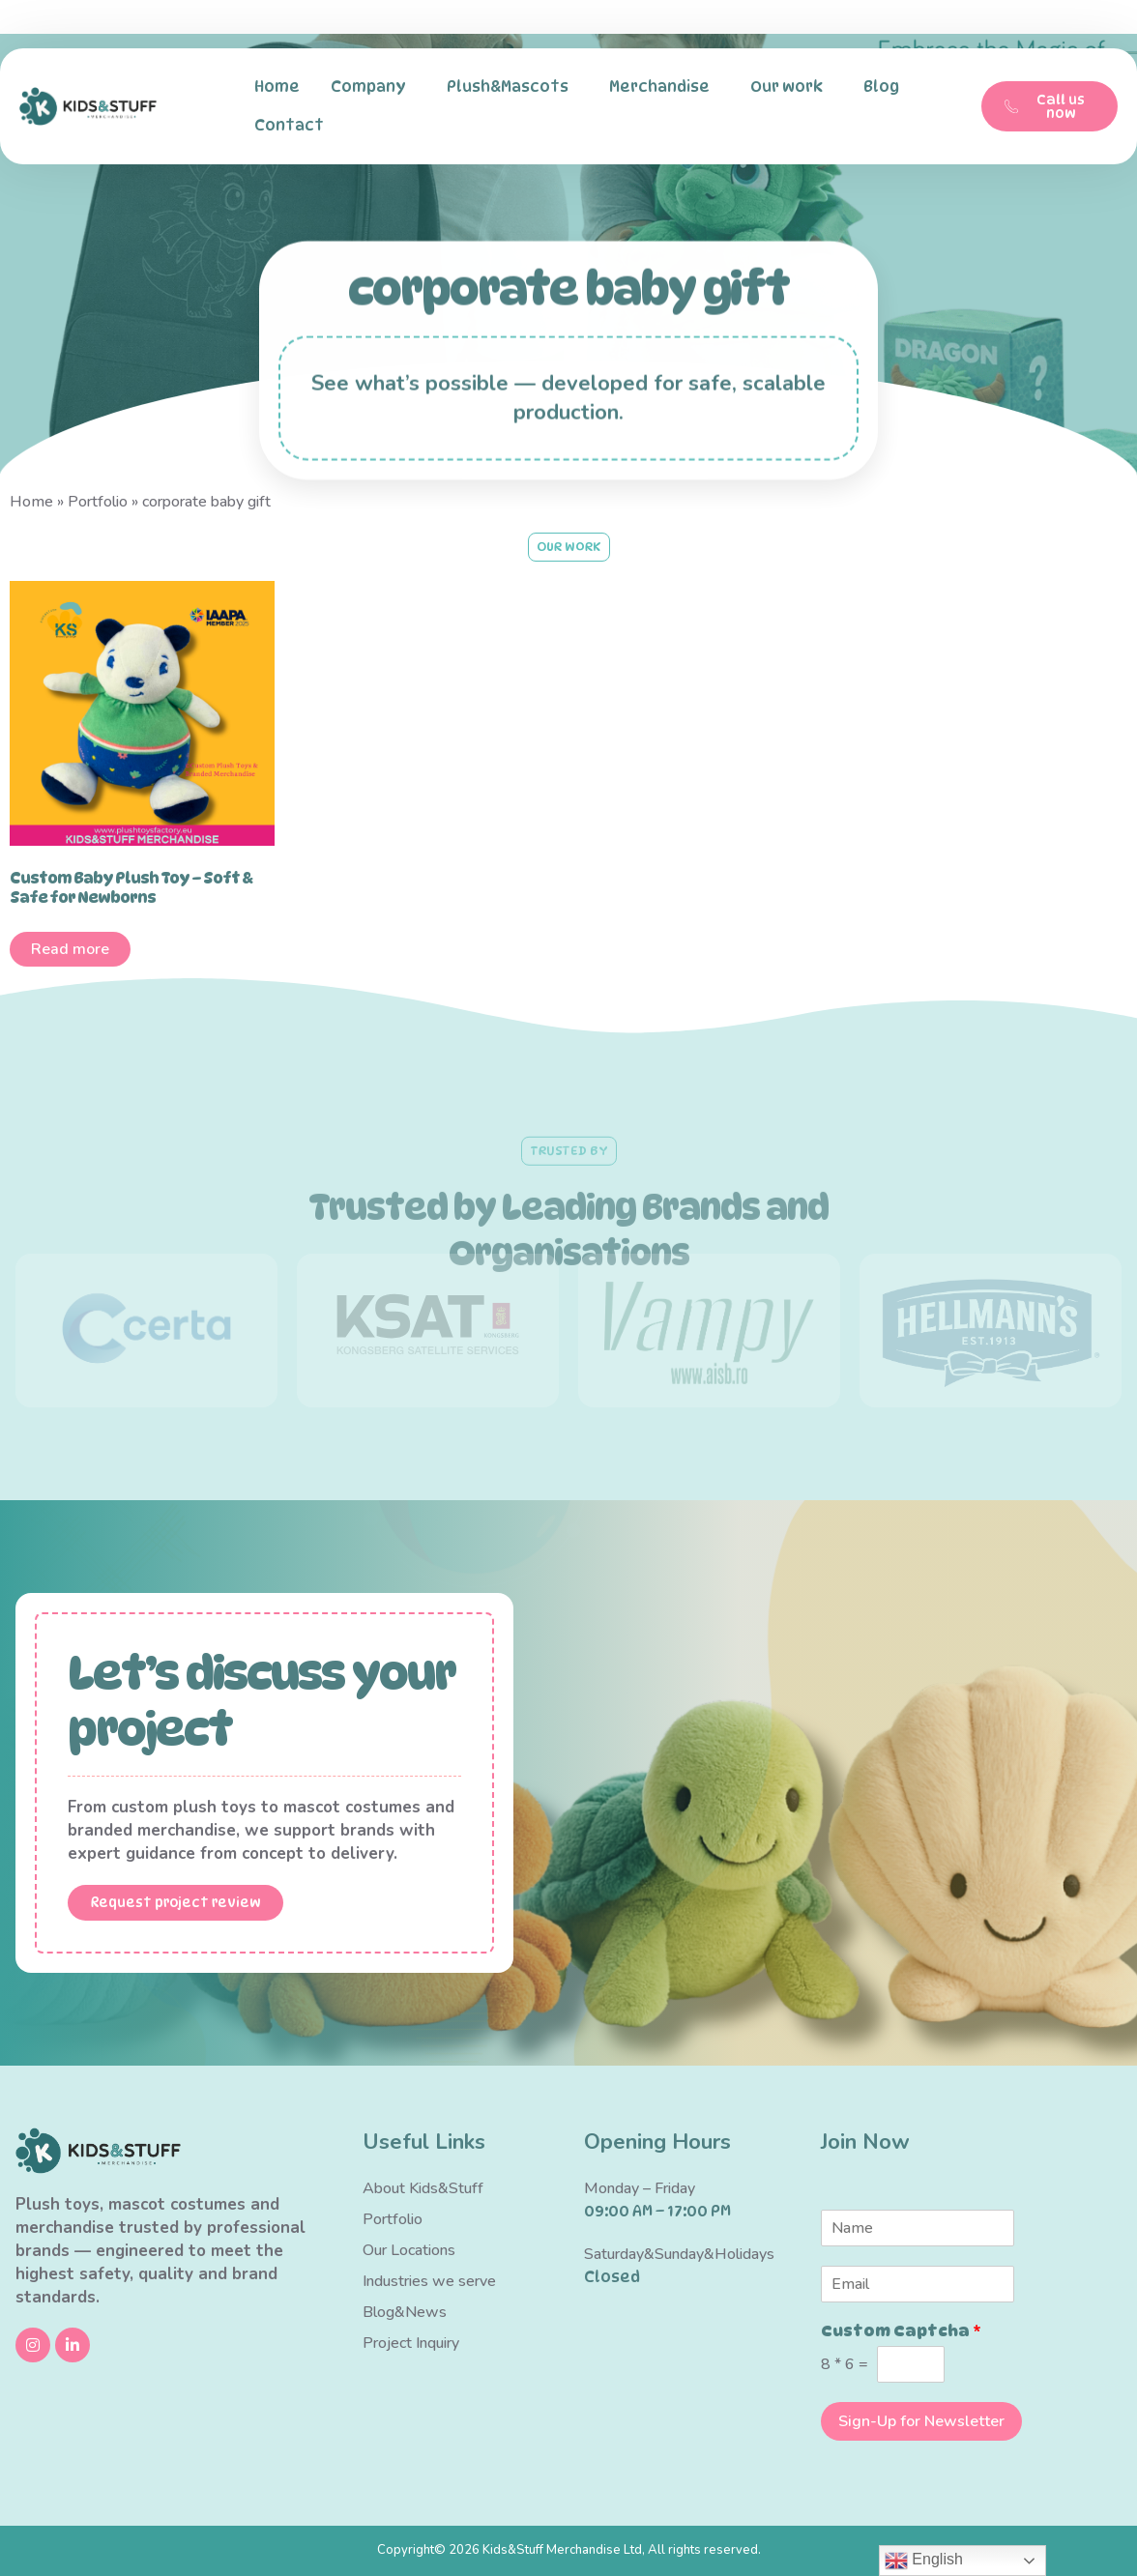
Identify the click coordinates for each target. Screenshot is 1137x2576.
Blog (881, 86)
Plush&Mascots (512, 87)
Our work (791, 87)
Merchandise (664, 87)
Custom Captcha (901, 2331)
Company (373, 87)
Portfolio (98, 501)
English (924, 2560)
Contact (294, 125)
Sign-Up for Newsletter (921, 2421)
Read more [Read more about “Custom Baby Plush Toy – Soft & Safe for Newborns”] (70, 949)
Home (277, 86)
